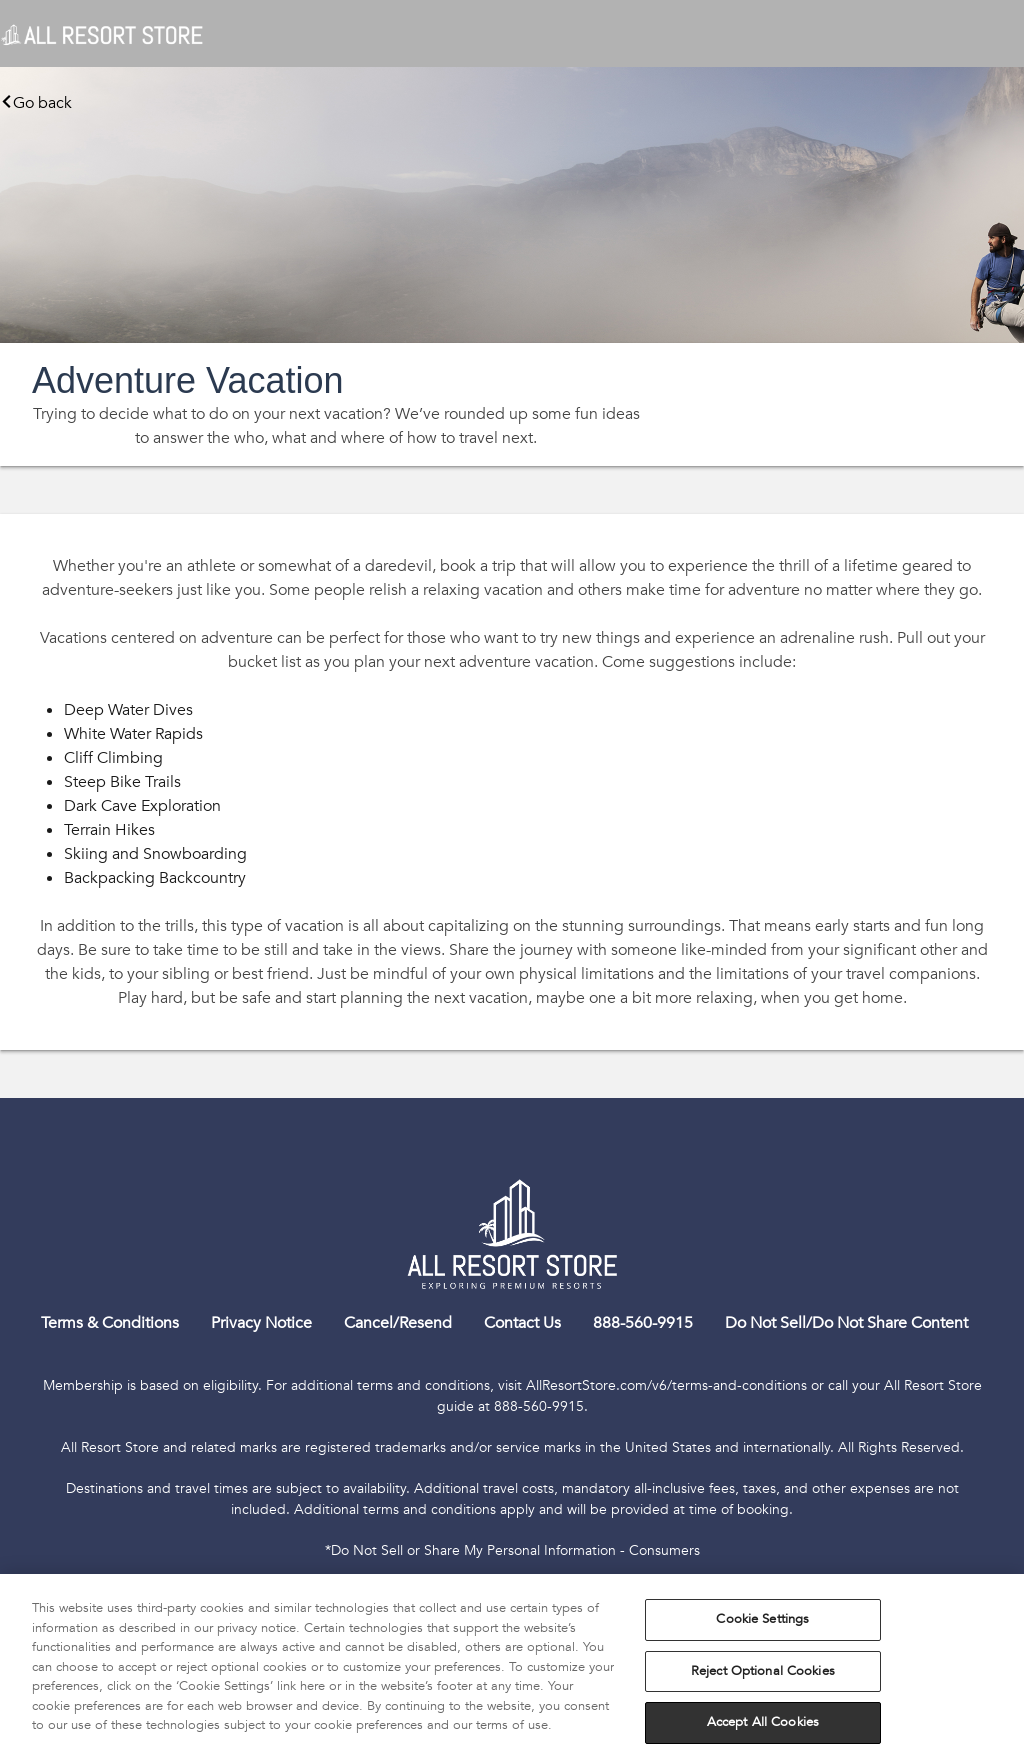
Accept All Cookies (763, 1722)
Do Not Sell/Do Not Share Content (846, 1323)
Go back (36, 103)
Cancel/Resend (398, 1323)
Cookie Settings (762, 1619)
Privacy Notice (261, 1323)
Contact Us (522, 1323)
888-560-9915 (643, 1323)
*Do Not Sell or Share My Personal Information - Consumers (512, 1550)
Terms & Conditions (110, 1323)
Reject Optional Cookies (763, 1671)
